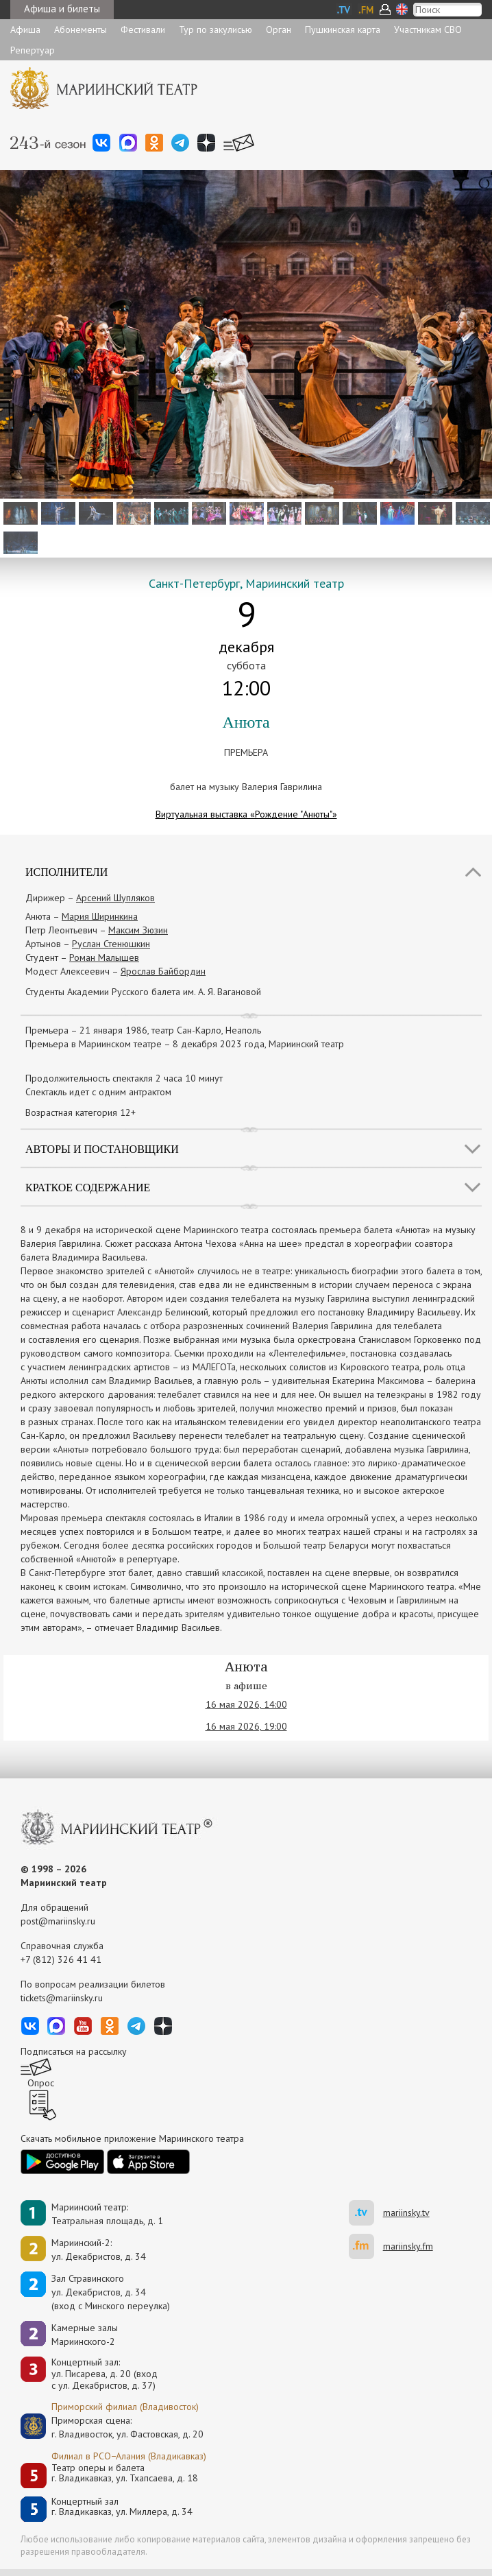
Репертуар (32, 50)
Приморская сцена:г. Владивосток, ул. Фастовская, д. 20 (113, 2427)
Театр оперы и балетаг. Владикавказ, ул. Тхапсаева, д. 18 (124, 2473)
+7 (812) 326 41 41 (61, 1959)
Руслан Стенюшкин (111, 944)
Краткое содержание (87, 1187)
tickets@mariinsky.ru (62, 1998)
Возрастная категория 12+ (80, 1112)
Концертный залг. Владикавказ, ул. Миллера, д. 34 (122, 2507)
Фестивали (143, 29)
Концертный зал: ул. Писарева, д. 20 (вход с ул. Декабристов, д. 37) (104, 2374)
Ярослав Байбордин (163, 971)
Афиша (25, 29)
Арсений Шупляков (115, 898)
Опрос (40, 2083)
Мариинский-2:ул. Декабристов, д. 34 (98, 2250)
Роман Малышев (104, 957)
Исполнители (66, 872)
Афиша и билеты (62, 8)
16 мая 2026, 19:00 (246, 1726)
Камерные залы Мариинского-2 (84, 2335)
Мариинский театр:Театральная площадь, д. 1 (107, 2214)
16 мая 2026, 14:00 (246, 1704)
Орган (278, 29)
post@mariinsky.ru (58, 1921)
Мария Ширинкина (100, 916)
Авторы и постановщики (102, 1149)
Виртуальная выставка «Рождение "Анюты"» (246, 814)
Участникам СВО (428, 29)
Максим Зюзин (138, 930)
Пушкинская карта (342, 29)
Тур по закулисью (215, 29)
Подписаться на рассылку (74, 2051)
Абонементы (80, 29)
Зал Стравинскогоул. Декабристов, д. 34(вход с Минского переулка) (110, 2292)
